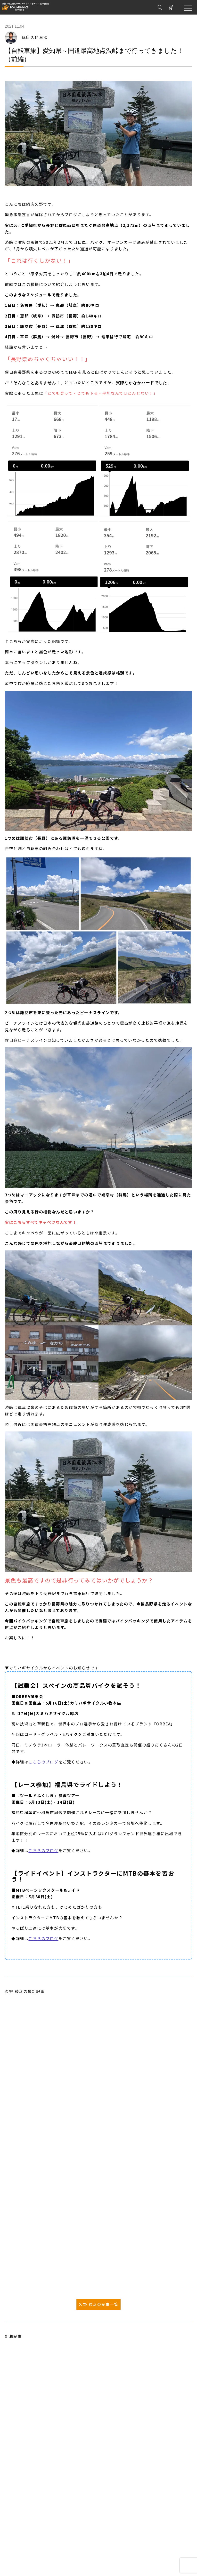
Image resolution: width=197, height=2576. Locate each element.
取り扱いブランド (23, 2542)
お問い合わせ (20, 2550)
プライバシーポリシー (27, 2557)
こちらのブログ (43, 1762)
